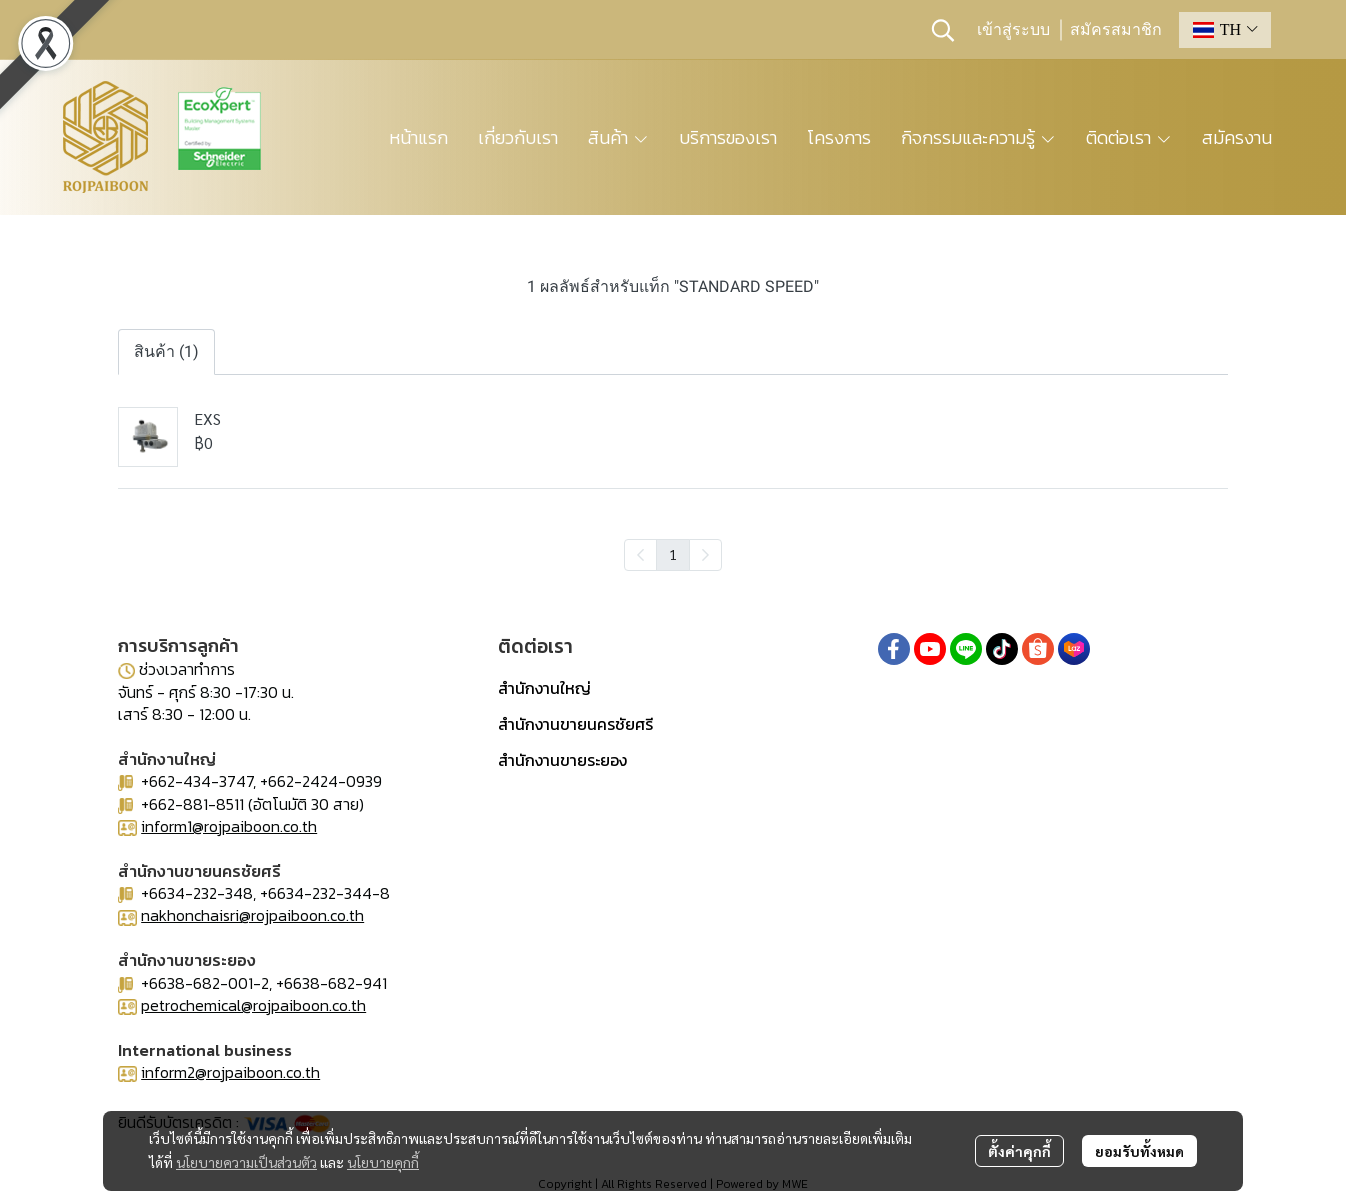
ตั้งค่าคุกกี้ (1019, 1151)
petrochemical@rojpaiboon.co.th (253, 1005)
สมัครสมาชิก (1116, 30)
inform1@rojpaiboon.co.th (229, 826)
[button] (943, 30)
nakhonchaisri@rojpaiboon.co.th (252, 915)
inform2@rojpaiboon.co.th (230, 1072)
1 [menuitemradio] (673, 554)
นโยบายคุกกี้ (383, 1162)
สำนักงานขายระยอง (562, 760)
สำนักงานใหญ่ (544, 688)
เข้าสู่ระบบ (1013, 30)
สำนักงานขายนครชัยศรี (575, 724)
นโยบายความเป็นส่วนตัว (246, 1162)
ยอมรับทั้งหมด (1139, 1151)
